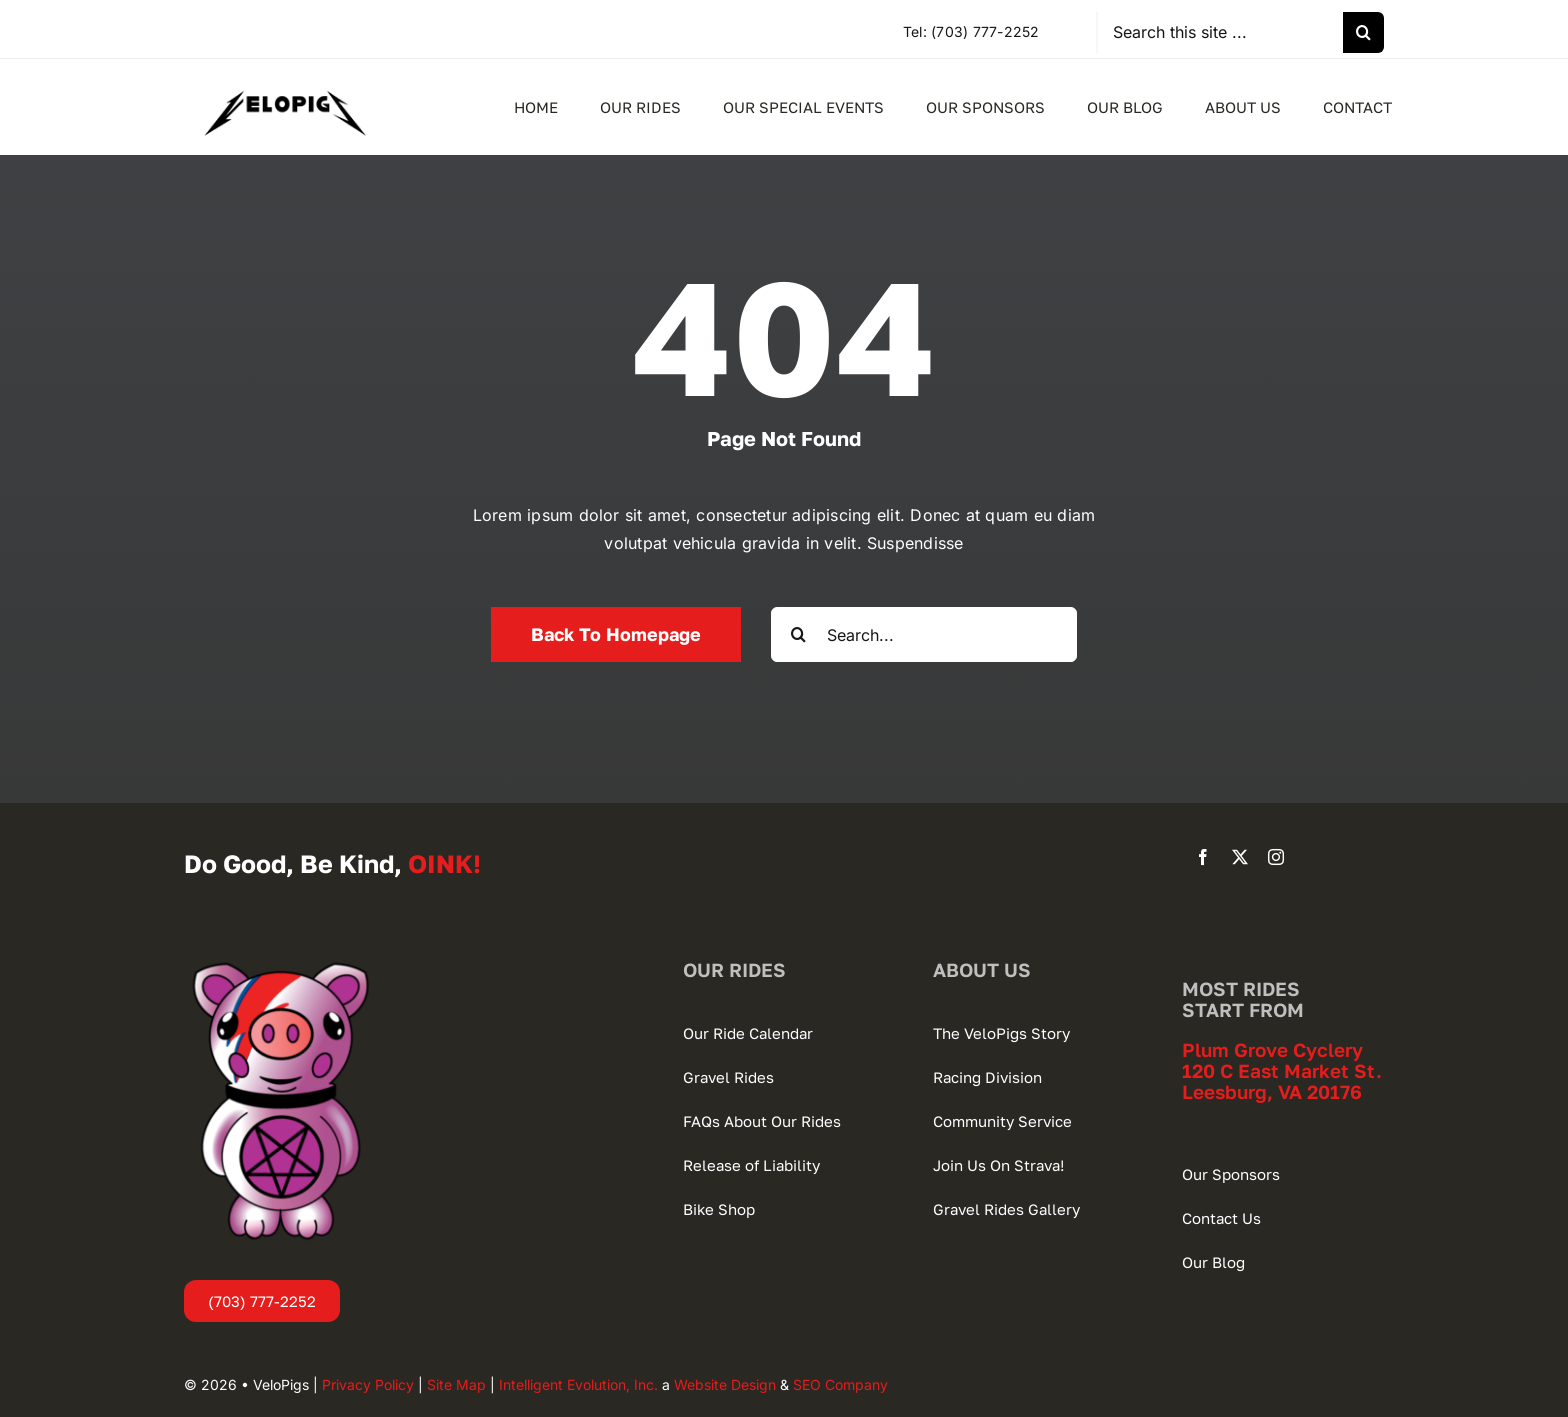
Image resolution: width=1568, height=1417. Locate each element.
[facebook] (1203, 857)
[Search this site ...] (1220, 32)
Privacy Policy (368, 1384)
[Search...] (924, 634)
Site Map (456, 1384)
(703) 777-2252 (985, 31)
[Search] (1363, 32)
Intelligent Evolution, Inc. (578, 1384)
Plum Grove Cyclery (1272, 1049)
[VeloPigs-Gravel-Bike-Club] (285, 79)
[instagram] (1276, 857)
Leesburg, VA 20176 (1272, 1091)
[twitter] (1240, 857)
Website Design (725, 1384)
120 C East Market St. (1282, 1070)
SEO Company (840, 1384)
